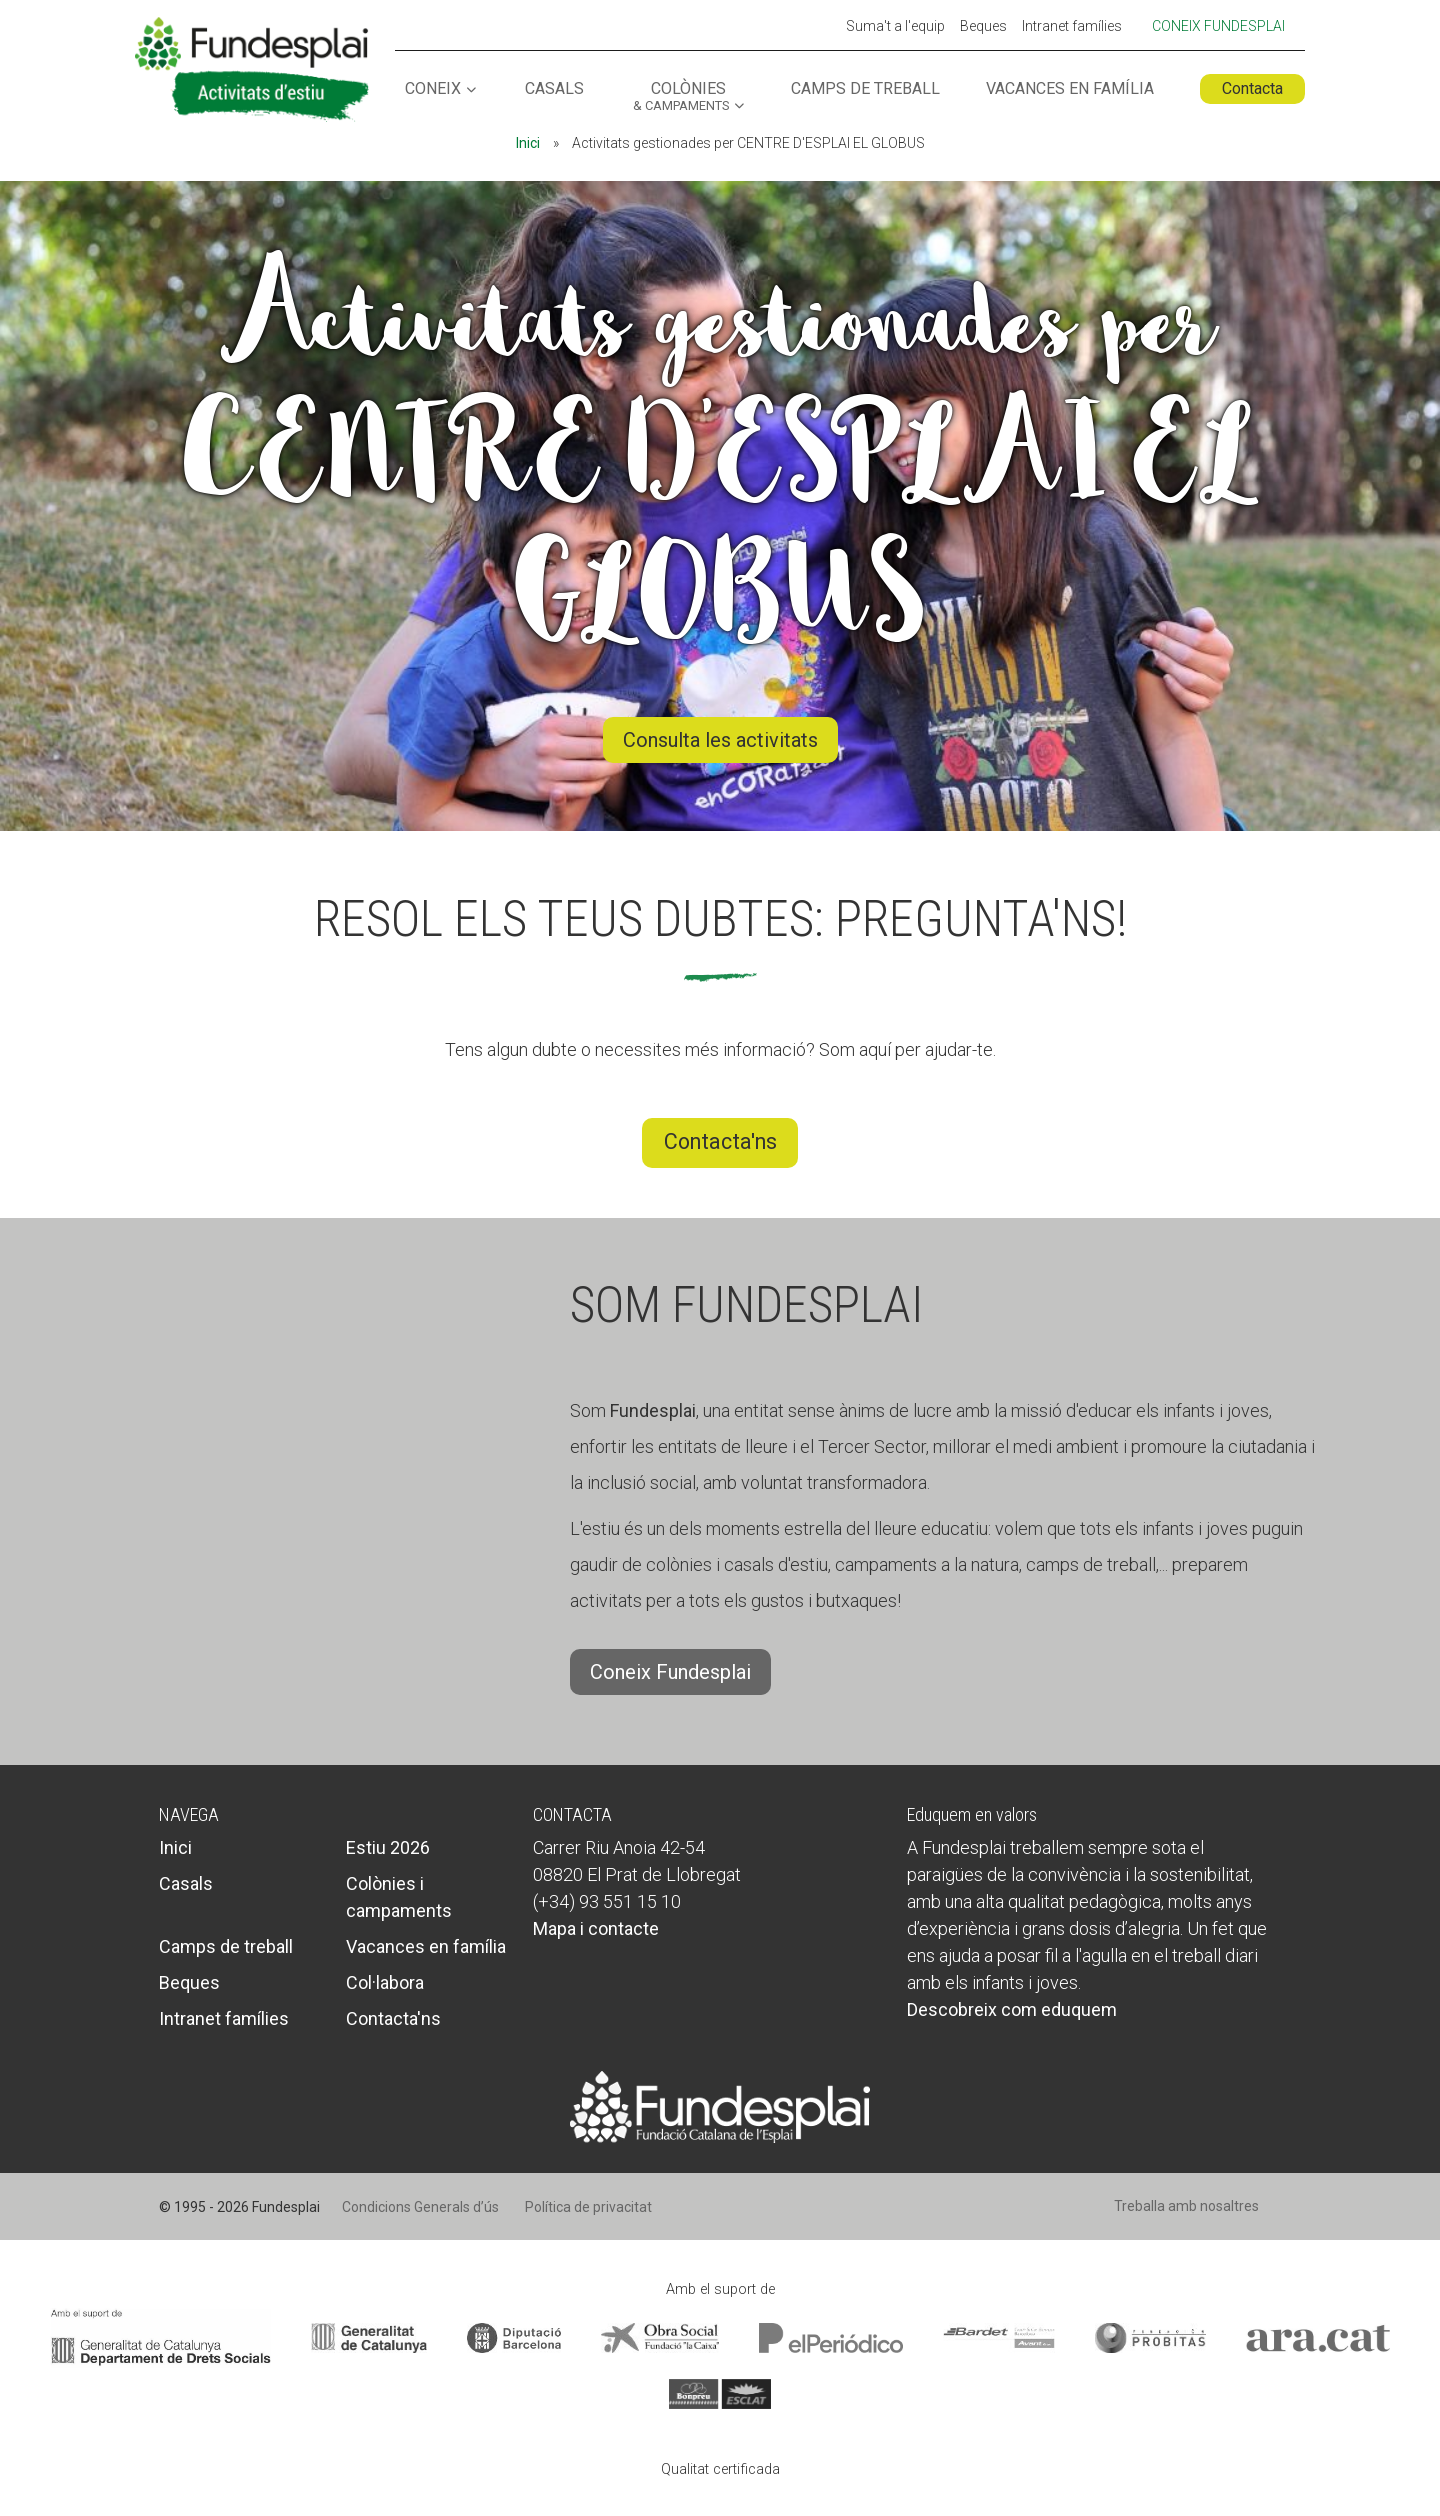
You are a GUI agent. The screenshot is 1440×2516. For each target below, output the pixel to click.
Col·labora (385, 1982)
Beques (983, 27)
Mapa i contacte (596, 1928)
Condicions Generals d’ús (420, 2207)
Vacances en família (1070, 89)
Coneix (433, 89)
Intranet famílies (1072, 27)
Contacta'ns (720, 1141)
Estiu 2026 (388, 1847)
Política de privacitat (588, 2207)
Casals (554, 89)
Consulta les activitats (720, 741)
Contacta (1252, 88)
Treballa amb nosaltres (1186, 2206)
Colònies (681, 97)
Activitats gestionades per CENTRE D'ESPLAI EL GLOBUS (720, 457)
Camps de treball (865, 89)
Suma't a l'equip (895, 27)
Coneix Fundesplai (1218, 26)
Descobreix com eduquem (1012, 2009)
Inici (528, 143)
